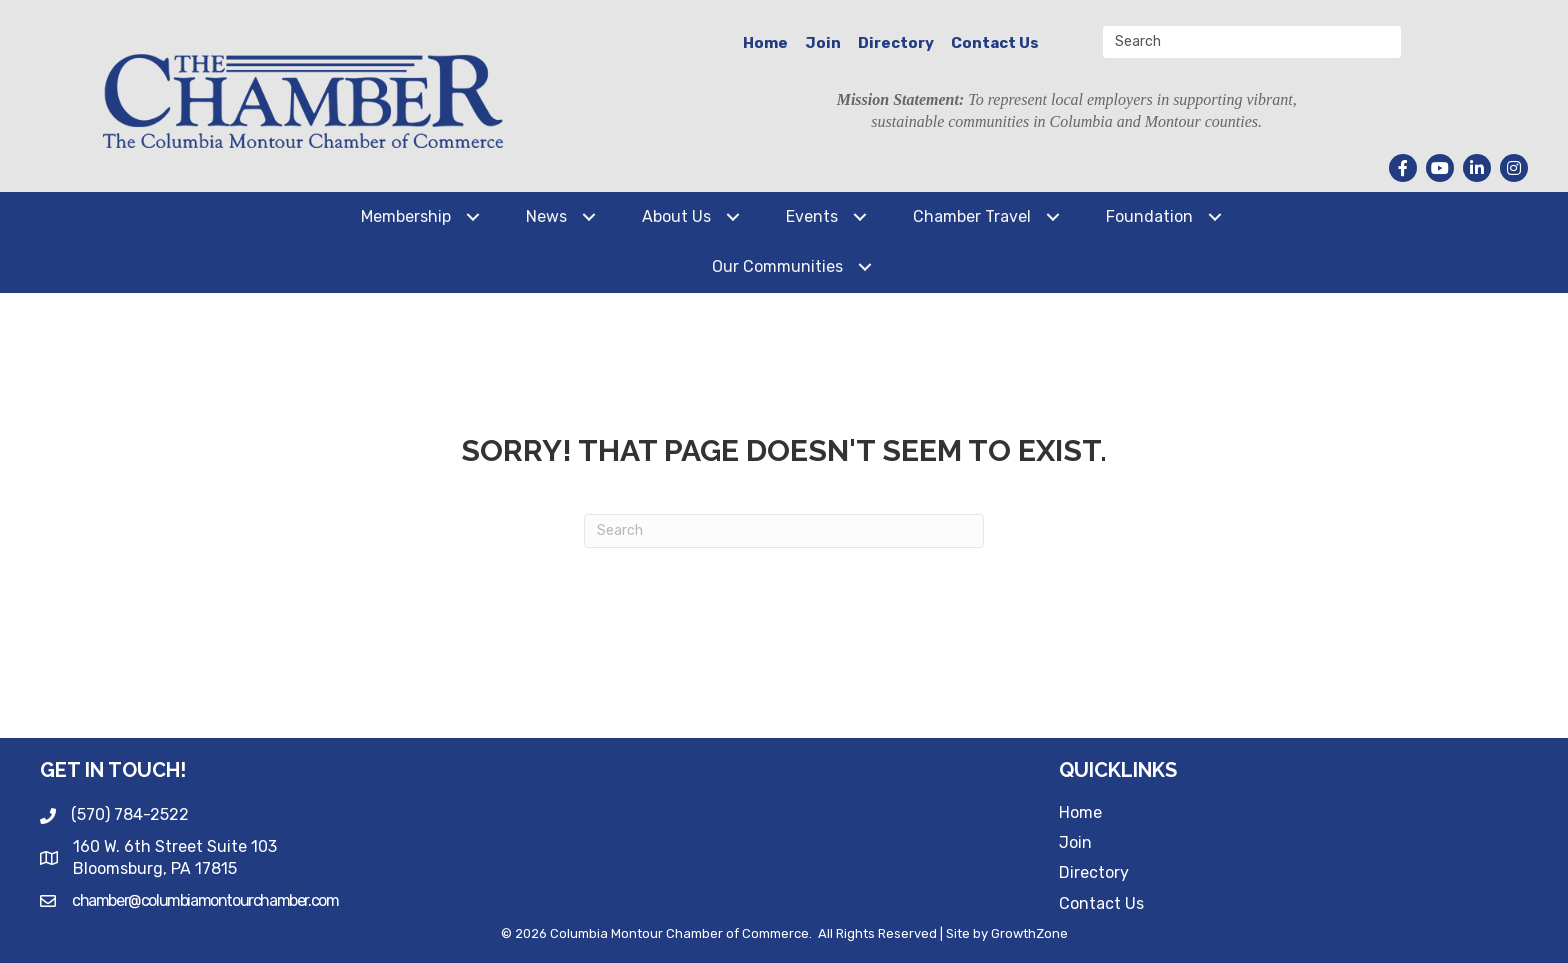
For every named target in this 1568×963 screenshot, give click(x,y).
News (546, 216)
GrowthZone (1029, 933)
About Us (676, 216)
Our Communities (777, 266)
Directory (896, 43)
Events (812, 216)
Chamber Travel (972, 216)
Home (765, 43)
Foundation (1149, 216)
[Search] (784, 531)
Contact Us (995, 43)
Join (823, 43)
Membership (406, 216)
